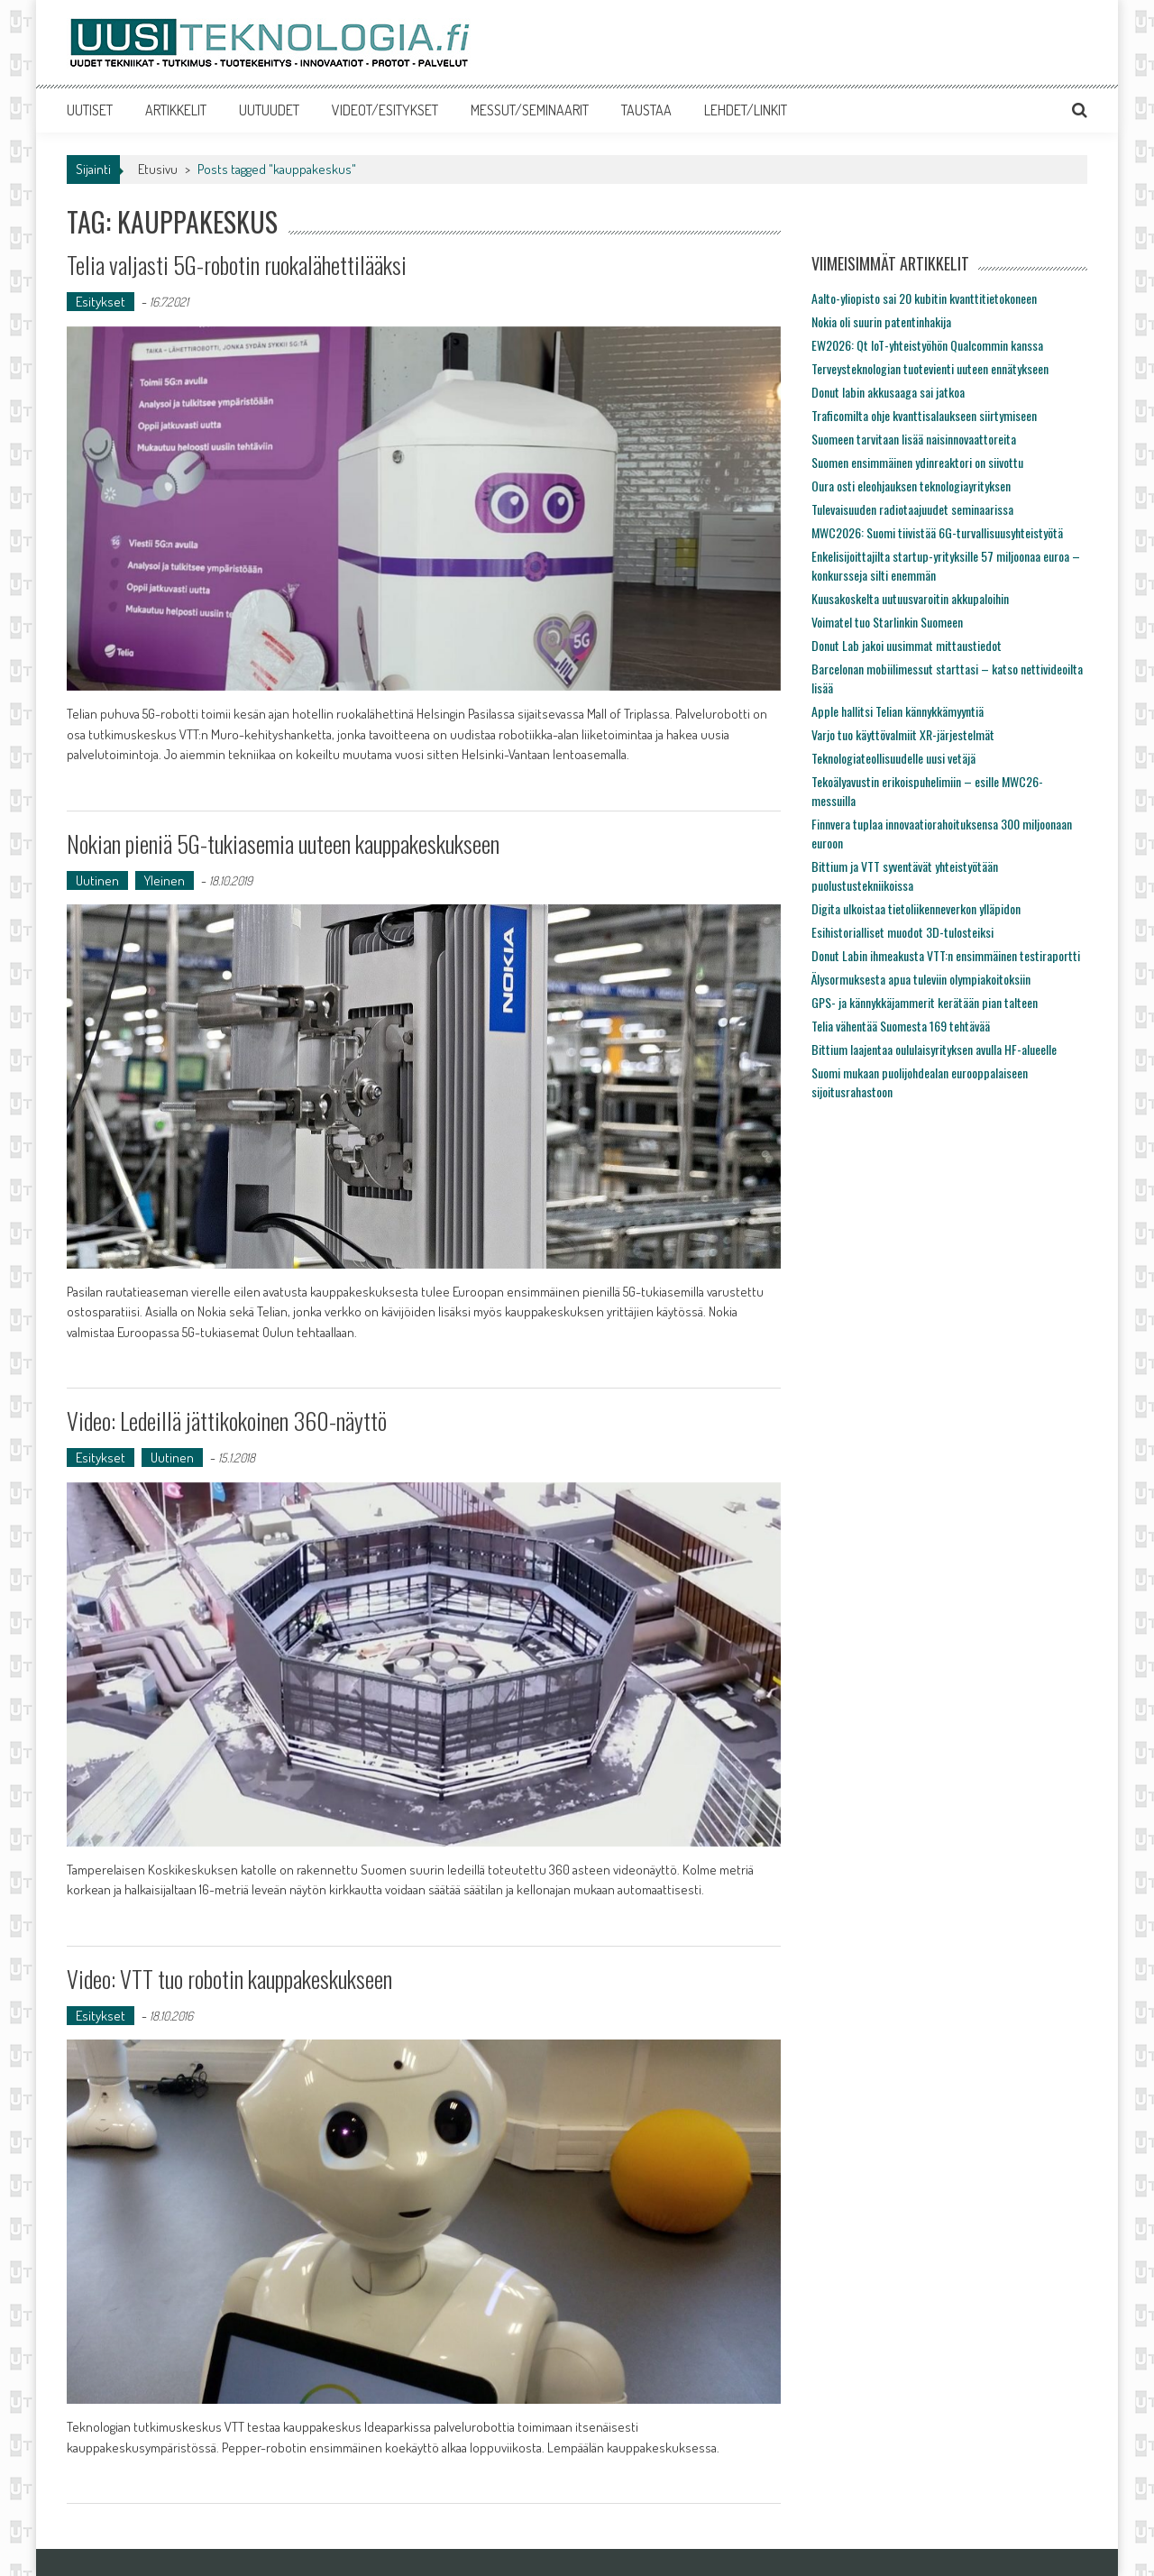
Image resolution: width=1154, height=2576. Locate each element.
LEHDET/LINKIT (745, 110)
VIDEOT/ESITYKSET (385, 110)
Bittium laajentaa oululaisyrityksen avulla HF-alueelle (934, 1049)
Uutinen (97, 880)
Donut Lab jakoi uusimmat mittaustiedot (906, 645)
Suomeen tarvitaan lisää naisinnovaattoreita (913, 438)
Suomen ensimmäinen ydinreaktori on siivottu (917, 462)
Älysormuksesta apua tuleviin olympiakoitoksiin (920, 978)
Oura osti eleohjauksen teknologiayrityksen (911, 485)
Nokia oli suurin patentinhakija (881, 321)
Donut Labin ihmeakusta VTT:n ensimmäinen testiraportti (945, 955)
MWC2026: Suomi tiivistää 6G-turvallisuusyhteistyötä (937, 532)
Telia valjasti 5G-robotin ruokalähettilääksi (237, 264)
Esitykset (100, 301)
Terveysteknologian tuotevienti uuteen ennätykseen (930, 368)
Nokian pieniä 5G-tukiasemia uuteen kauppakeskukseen (283, 843)
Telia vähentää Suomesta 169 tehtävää (900, 1025)
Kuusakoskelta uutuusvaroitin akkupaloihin (910, 598)
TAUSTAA (646, 110)
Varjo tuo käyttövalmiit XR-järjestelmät (902, 734)
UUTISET (90, 110)
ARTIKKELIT (175, 110)
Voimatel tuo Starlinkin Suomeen (887, 621)
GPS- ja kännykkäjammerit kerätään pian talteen (924, 1002)
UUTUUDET (269, 110)
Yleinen (164, 880)
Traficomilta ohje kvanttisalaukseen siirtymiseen (924, 415)
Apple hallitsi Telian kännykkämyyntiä (897, 710)
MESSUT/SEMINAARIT (530, 110)
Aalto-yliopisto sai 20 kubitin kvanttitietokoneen (924, 298)
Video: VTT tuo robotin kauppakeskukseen (229, 1978)
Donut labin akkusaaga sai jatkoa (888, 391)
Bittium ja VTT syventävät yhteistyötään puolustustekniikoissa (904, 875)
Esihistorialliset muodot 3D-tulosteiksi (902, 931)
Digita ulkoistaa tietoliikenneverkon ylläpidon (916, 908)
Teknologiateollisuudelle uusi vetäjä (893, 757)
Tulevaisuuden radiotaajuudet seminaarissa (912, 509)
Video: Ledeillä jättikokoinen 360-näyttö (227, 1420)
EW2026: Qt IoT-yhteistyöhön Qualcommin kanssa (927, 344)
